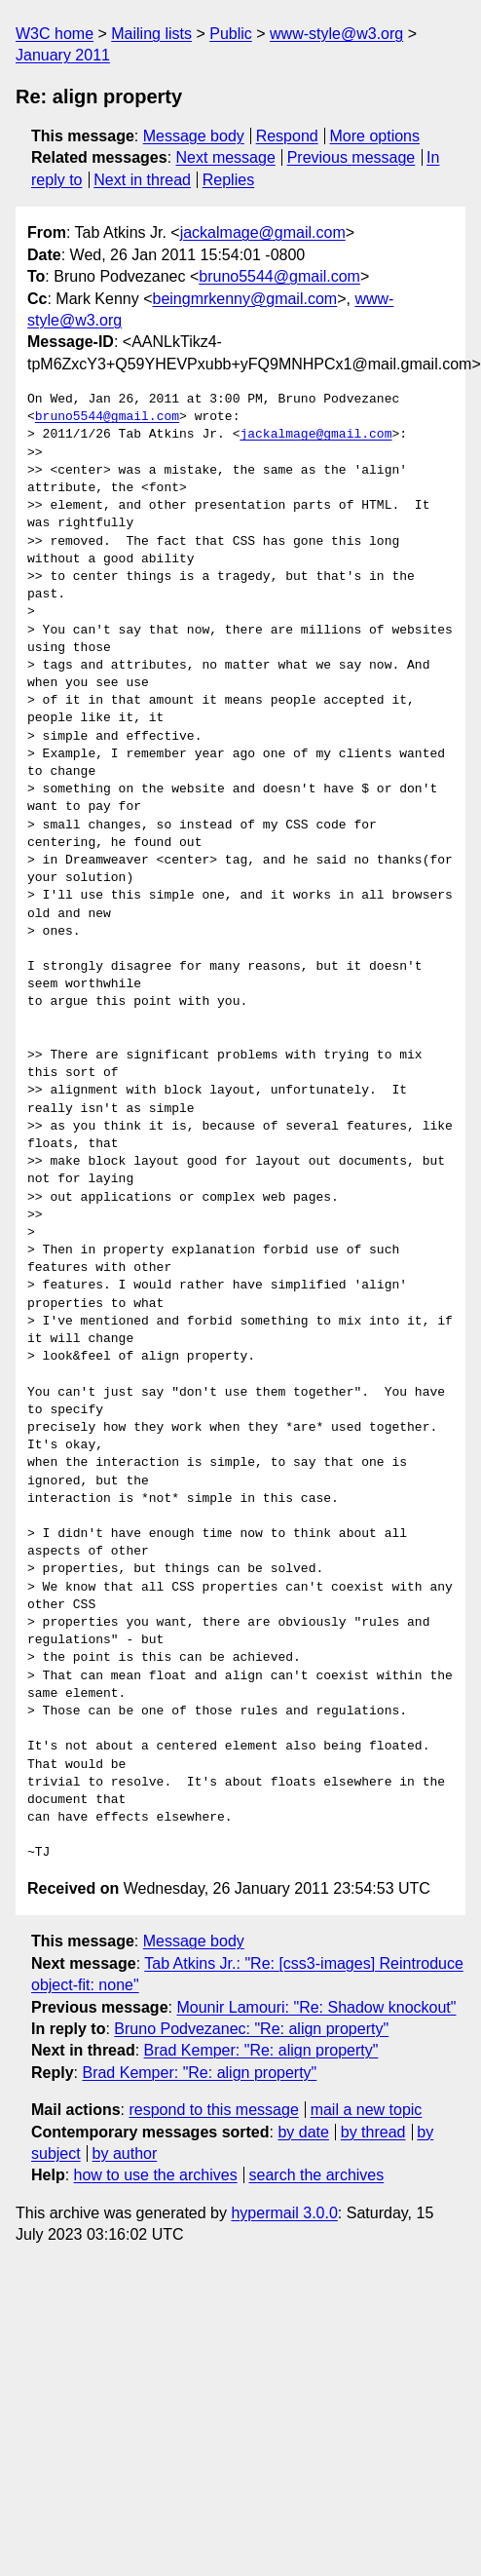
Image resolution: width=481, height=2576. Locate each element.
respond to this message (213, 2109)
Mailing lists (151, 33)
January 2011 (63, 55)
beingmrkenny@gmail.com (245, 298)
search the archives (317, 2175)
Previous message (351, 157)
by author (125, 2153)
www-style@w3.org (336, 33)
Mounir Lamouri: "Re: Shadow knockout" (316, 2007)
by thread (373, 2132)
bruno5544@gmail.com (279, 276)
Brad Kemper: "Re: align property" (261, 2050)
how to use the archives (156, 2175)
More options (375, 136)
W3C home (54, 33)
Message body (193, 136)
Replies (228, 180)
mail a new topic (367, 2109)
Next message (226, 157)
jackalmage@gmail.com (263, 232)
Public (230, 33)
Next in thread (142, 180)
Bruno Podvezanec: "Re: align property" (251, 2028)
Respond (287, 136)
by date (303, 2132)
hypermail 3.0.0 (284, 2213)
